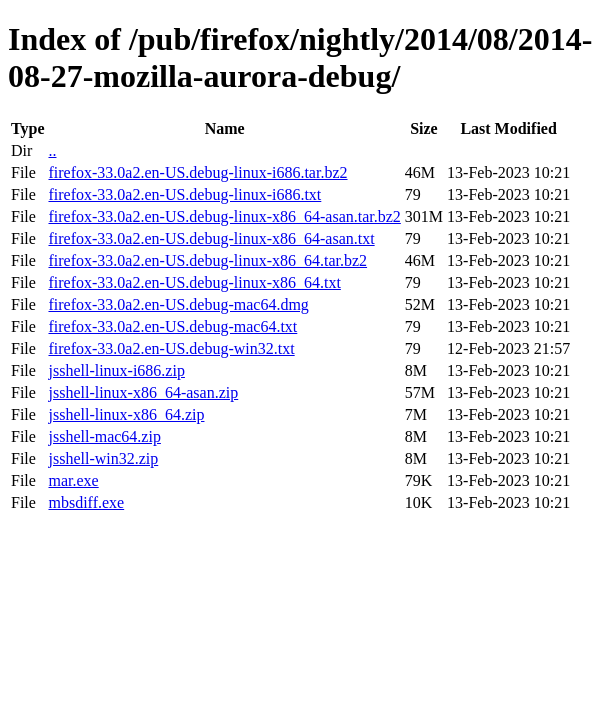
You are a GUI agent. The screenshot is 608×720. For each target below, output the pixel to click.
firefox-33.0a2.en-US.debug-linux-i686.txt (184, 194)
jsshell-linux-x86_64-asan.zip (143, 392)
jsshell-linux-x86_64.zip (126, 414)
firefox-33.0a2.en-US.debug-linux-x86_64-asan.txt (211, 238)
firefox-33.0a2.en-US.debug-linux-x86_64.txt (194, 282)
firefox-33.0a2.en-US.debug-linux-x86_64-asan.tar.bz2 (224, 216)
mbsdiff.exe (86, 502)
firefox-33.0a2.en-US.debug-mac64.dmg (178, 304)
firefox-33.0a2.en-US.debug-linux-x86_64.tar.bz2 (207, 260)
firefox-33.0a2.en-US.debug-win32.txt (171, 348)
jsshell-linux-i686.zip (116, 370)
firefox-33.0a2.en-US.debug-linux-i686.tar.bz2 (197, 172)
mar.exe (73, 480)
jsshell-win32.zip (103, 458)
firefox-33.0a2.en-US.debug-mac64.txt (172, 326)
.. (52, 150)
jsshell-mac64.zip (104, 436)
